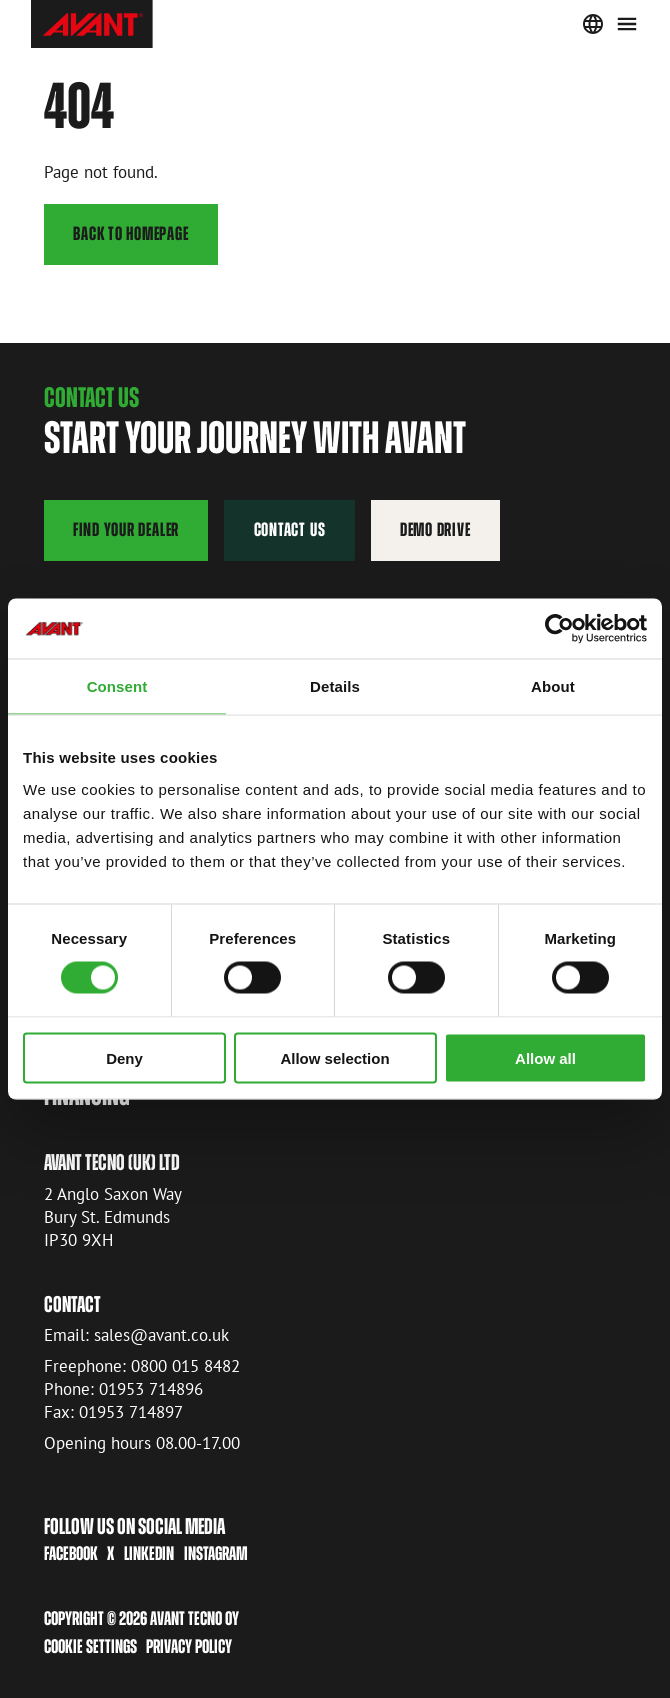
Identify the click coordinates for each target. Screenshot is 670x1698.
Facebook (71, 1554)
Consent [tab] (117, 686)
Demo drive (435, 529)
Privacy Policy (189, 1646)
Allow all (545, 1057)
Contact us (290, 529)
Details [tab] (335, 686)
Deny (124, 1057)
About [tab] (553, 686)
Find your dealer (126, 529)
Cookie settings (90, 1646)
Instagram (216, 1554)
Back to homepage (130, 233)
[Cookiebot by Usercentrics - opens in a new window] (559, 629)
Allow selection (334, 1057)
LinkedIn (149, 1554)
